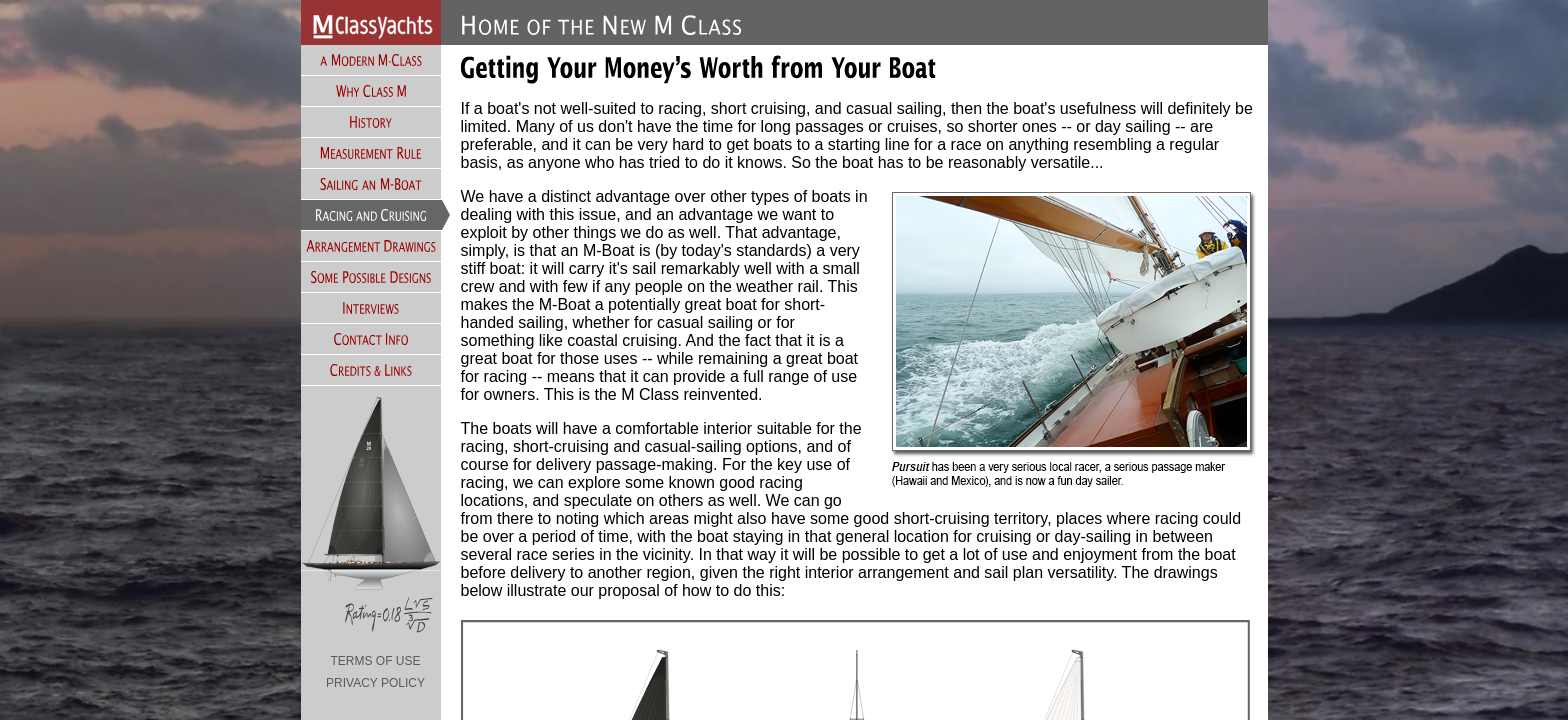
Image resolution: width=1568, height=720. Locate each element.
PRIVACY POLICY (375, 683)
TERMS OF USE (375, 661)
